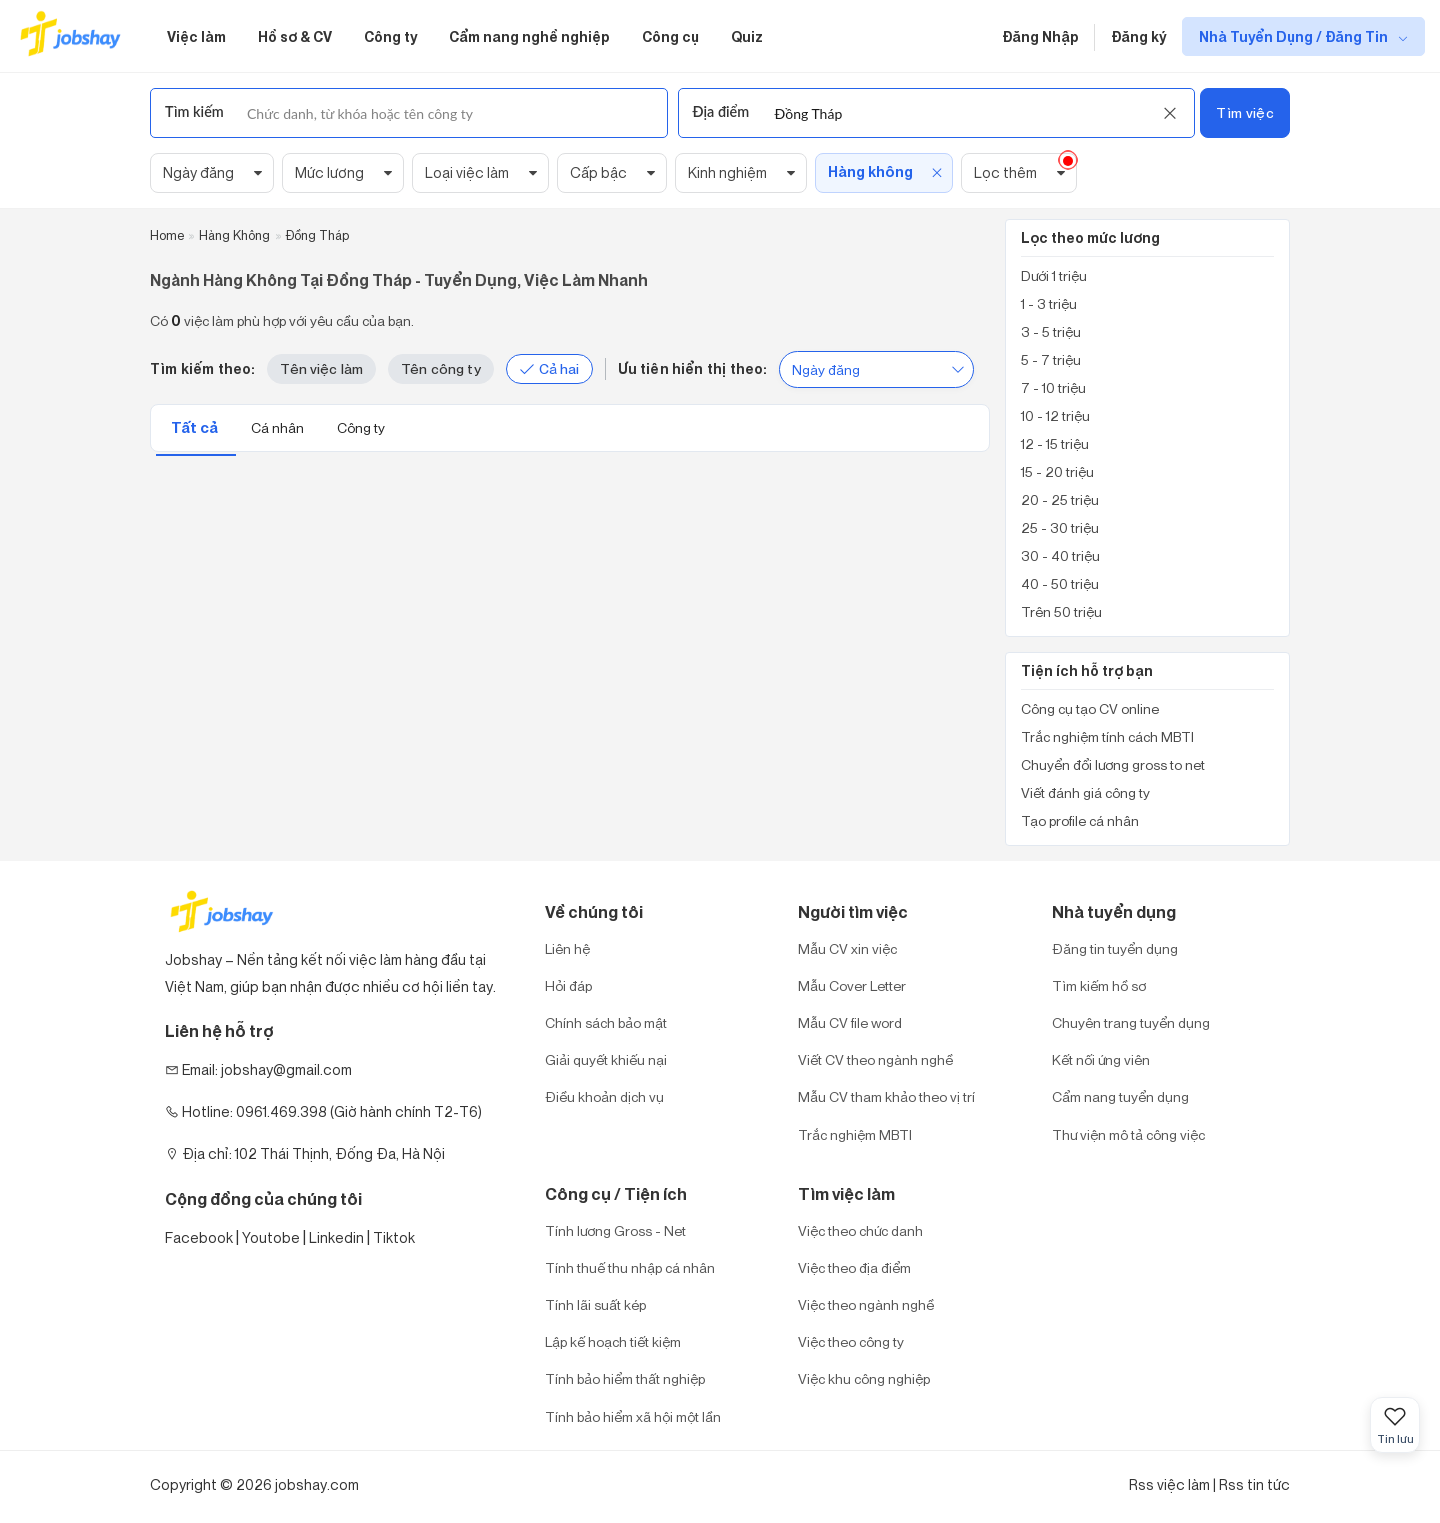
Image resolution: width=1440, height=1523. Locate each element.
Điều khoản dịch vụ (604, 1096)
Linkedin (336, 1237)
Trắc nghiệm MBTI (855, 1134)
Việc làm (196, 36)
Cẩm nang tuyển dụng (1120, 1096)
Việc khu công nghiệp (864, 1378)
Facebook (199, 1237)
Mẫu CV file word (850, 1022)
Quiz (747, 36)
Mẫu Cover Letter (852, 985)
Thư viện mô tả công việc (1128, 1134)
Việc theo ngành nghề (866, 1304)
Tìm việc (1244, 112)
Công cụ (670, 36)
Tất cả (196, 427)
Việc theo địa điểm (854, 1267)
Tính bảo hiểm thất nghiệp (625, 1378)
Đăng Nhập (1040, 36)
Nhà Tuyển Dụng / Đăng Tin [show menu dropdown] (1295, 36)
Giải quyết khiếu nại (606, 1059)
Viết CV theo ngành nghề (875, 1059)
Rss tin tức (1254, 1484)
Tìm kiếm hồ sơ (1099, 985)
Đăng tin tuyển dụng (1115, 948)
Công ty (390, 36)
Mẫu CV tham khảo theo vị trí (886, 1096)
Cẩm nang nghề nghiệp (529, 36)
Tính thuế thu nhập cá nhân (630, 1267)
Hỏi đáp (568, 985)
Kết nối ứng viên (1101, 1059)
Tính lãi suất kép (595, 1304)
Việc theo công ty (851, 1341)
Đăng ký (1138, 36)
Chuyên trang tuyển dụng (1131, 1022)
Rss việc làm (1169, 1484)
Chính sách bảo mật (606, 1022)
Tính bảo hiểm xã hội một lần (633, 1416)
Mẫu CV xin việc (847, 948)
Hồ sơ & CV (295, 36)
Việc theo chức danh (860, 1230)
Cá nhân (279, 427)
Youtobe (271, 1237)
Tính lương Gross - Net (615, 1230)
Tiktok (394, 1237)
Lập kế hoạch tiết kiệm (613, 1341)
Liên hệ (567, 948)
